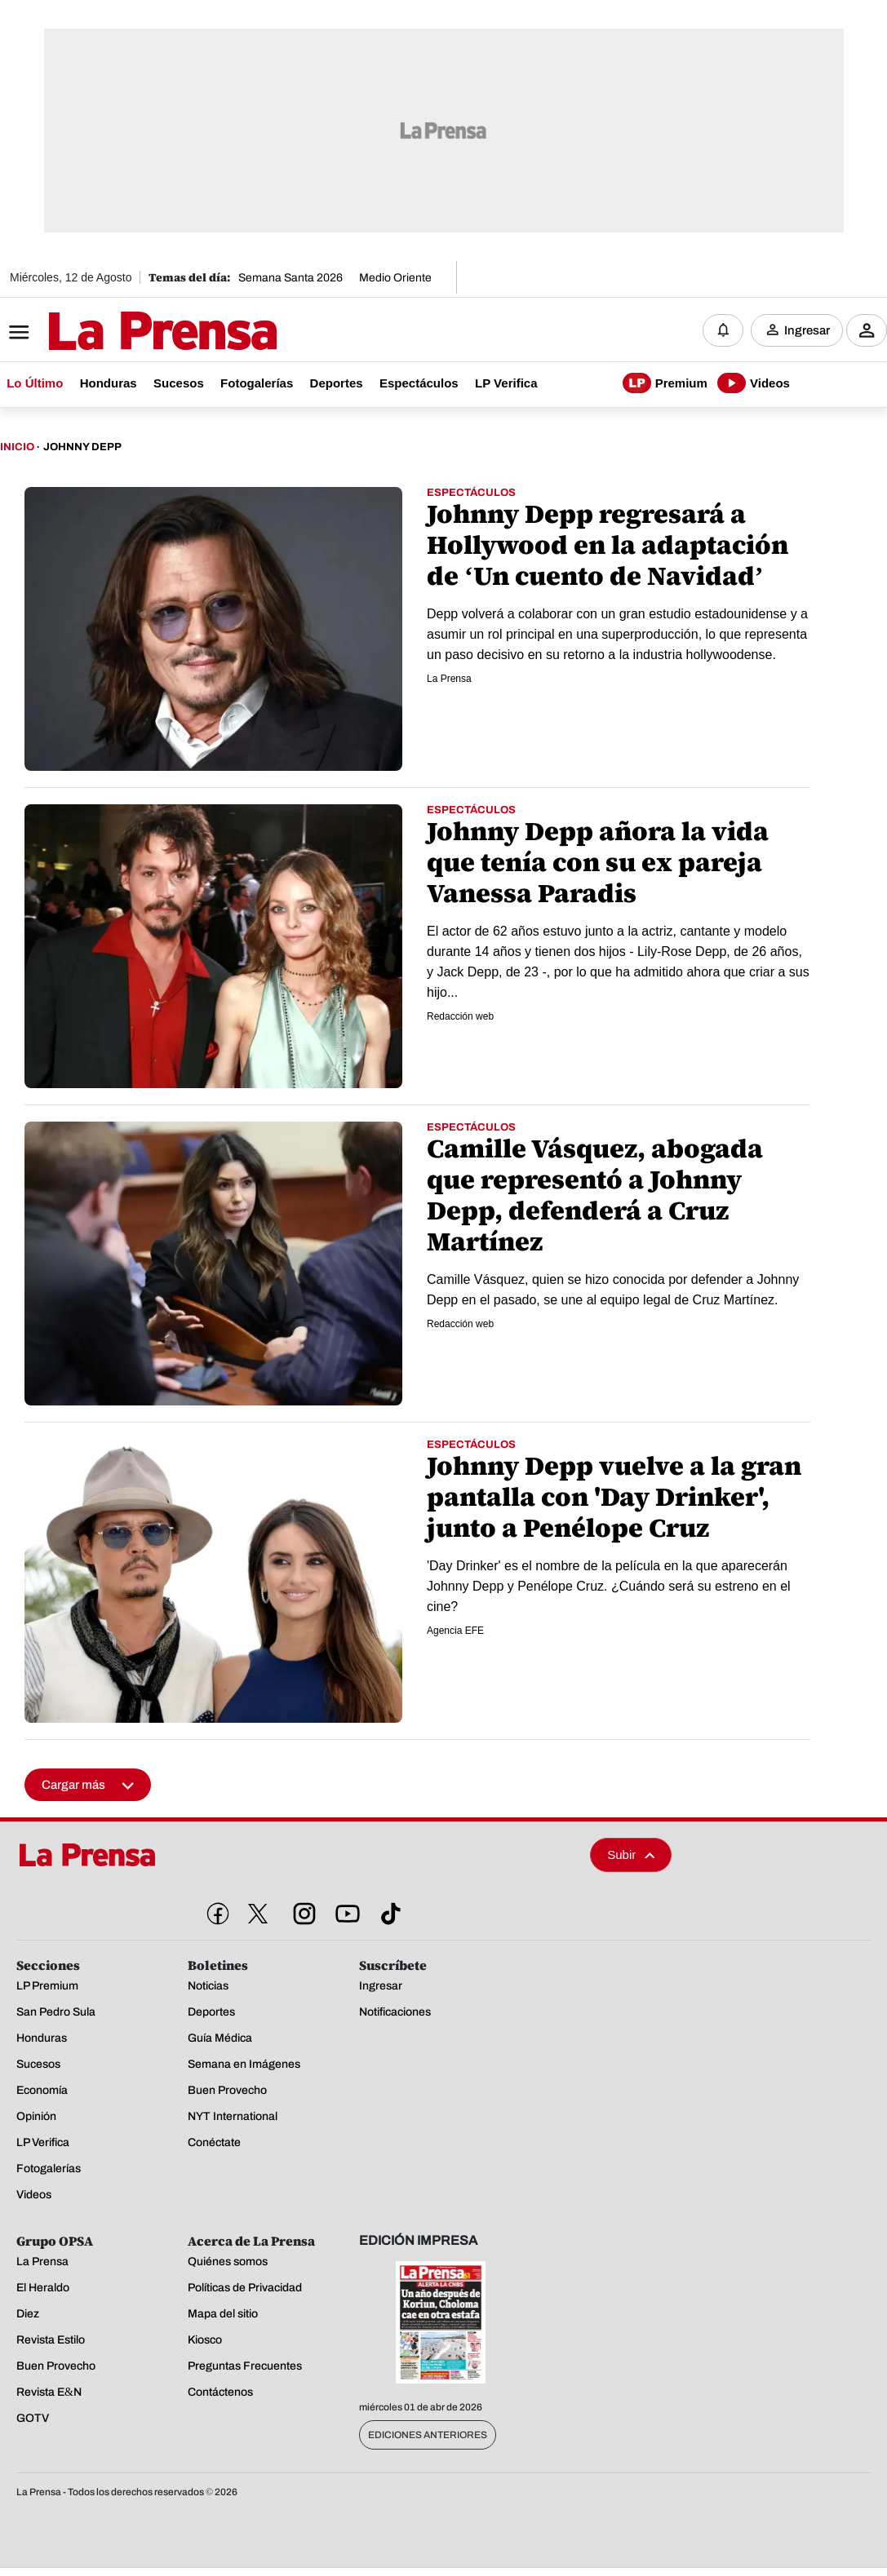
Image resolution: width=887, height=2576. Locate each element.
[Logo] (122, 332)
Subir (630, 1854)
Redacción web (460, 1016)
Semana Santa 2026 (290, 278)
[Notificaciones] (723, 330)
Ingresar (807, 330)
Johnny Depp (82, 447)
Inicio (17, 447)
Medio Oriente (395, 278)
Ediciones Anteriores (427, 2435)
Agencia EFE (455, 1630)
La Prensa (449, 678)
